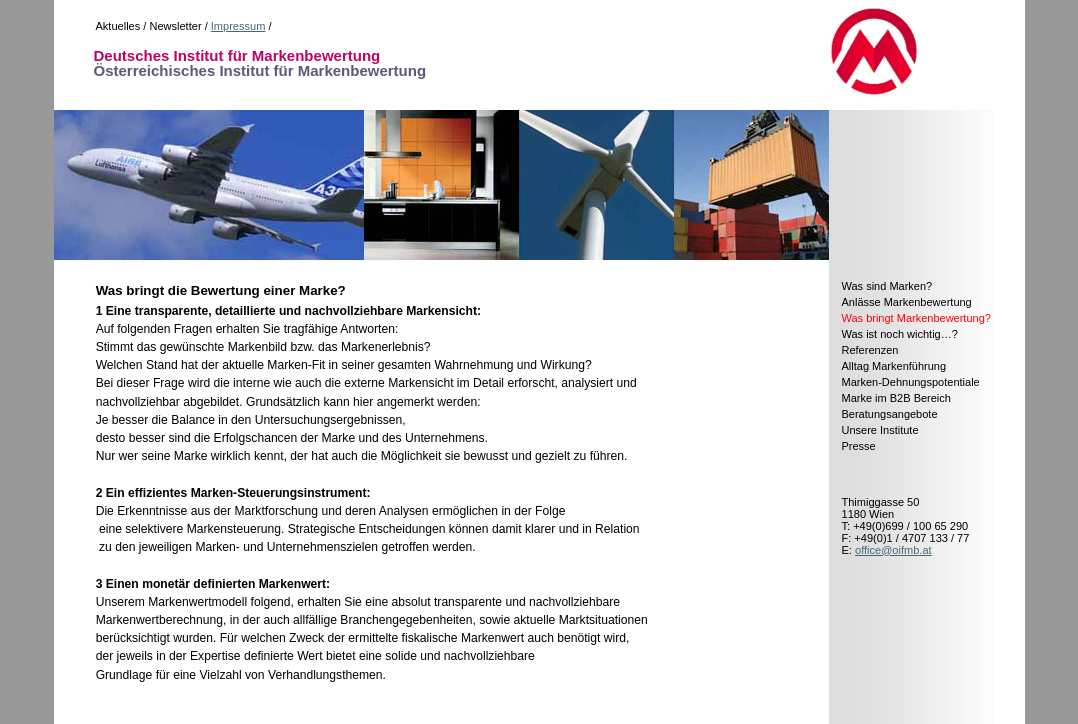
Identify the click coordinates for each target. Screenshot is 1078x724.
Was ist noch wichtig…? (900, 334)
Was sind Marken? (887, 286)
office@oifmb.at (893, 550)
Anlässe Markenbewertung (907, 302)
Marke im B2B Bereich (896, 398)
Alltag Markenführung (894, 366)
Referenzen (870, 350)
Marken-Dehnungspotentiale (911, 382)
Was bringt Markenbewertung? (916, 318)
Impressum (238, 26)
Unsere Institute (880, 430)
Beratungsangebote (890, 414)
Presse (859, 446)
